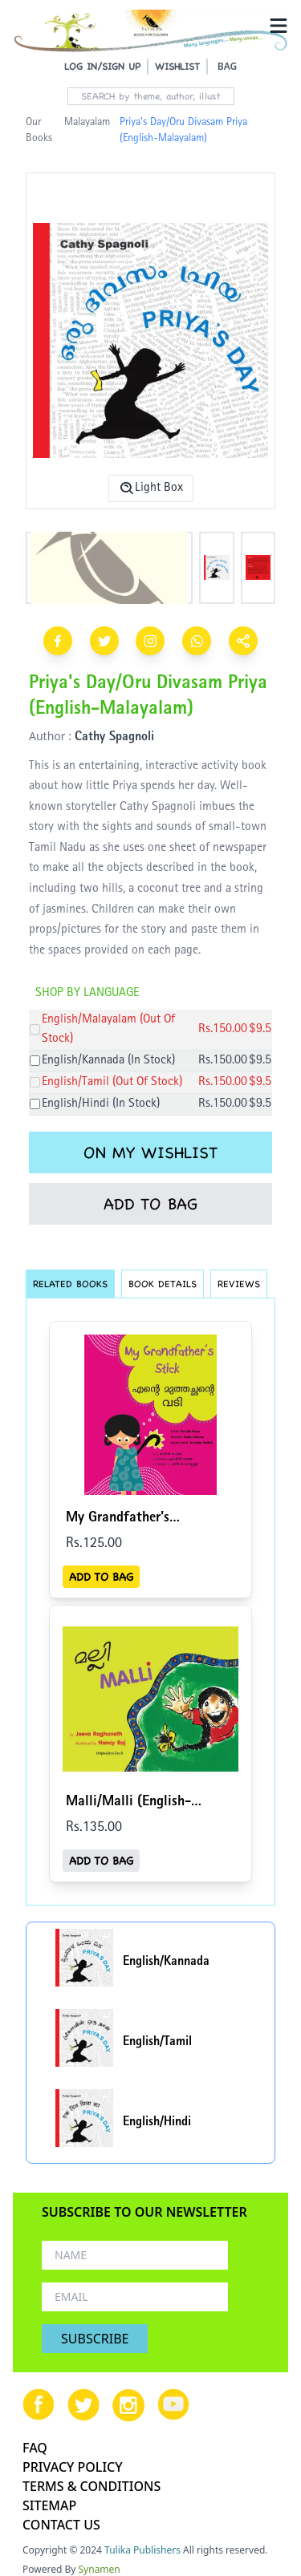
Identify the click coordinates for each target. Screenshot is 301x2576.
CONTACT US (61, 2524)
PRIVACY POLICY (72, 2467)
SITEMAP (49, 2505)
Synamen (99, 2569)
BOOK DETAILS (162, 1284)
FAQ (34, 2448)
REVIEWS (239, 1284)
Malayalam (87, 122)
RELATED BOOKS (70, 1284)
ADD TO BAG (150, 1203)
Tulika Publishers (142, 2550)
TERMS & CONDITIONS (91, 2486)
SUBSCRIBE (94, 2338)
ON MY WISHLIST (150, 1152)
